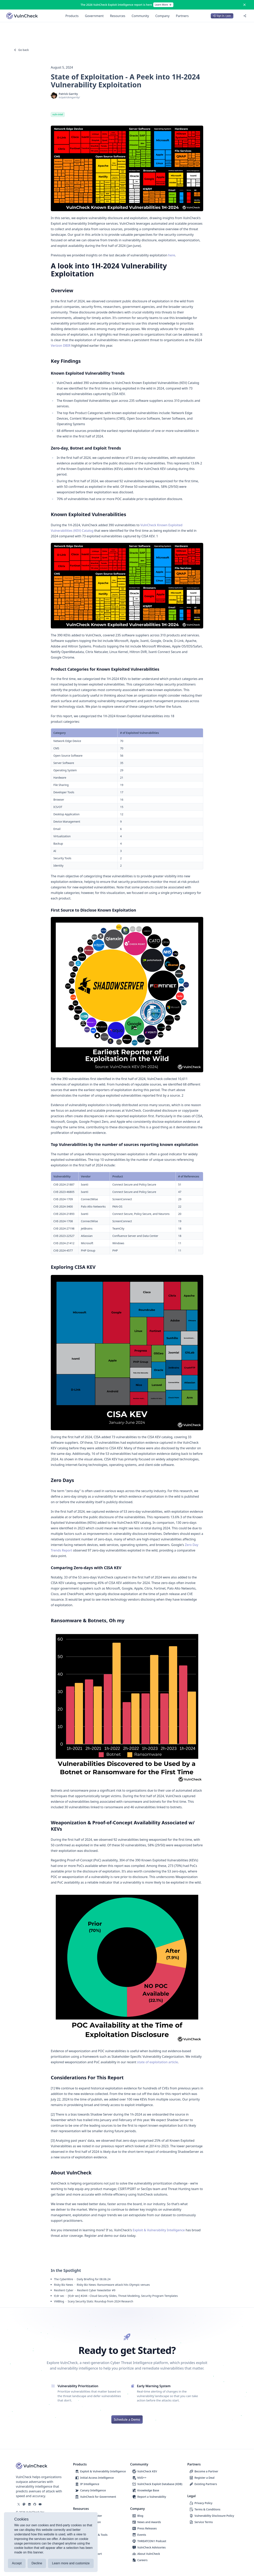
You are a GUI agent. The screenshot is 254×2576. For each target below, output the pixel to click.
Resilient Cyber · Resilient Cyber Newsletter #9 (84, 2290)
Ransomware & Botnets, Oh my (86, 1620)
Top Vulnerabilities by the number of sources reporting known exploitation (123, 1144)
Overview (61, 290)
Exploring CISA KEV (72, 1267)
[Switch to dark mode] (238, 16)
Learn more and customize (70, 2563)
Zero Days (61, 1480)
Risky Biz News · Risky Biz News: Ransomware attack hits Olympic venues (102, 2285)
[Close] (244, 5)
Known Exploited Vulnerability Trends (87, 373)
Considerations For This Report (86, 2077)
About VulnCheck (70, 2172)
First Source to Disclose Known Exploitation (92, 910)
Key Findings (65, 361)
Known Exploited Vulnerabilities (87, 514)
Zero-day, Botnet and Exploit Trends (85, 448)
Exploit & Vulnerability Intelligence (159, 2230)
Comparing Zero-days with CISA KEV (85, 1567)
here (171, 255)
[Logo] (22, 16)
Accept (17, 2563)
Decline (37, 2563)
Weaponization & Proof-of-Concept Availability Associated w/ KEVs (122, 1825)
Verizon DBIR (60, 345)
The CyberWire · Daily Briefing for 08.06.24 (82, 2279)
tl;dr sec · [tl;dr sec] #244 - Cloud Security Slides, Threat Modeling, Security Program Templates (116, 2296)
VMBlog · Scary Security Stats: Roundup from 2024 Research (93, 2301)
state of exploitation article (157, 2062)
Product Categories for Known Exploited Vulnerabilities (104, 669)
